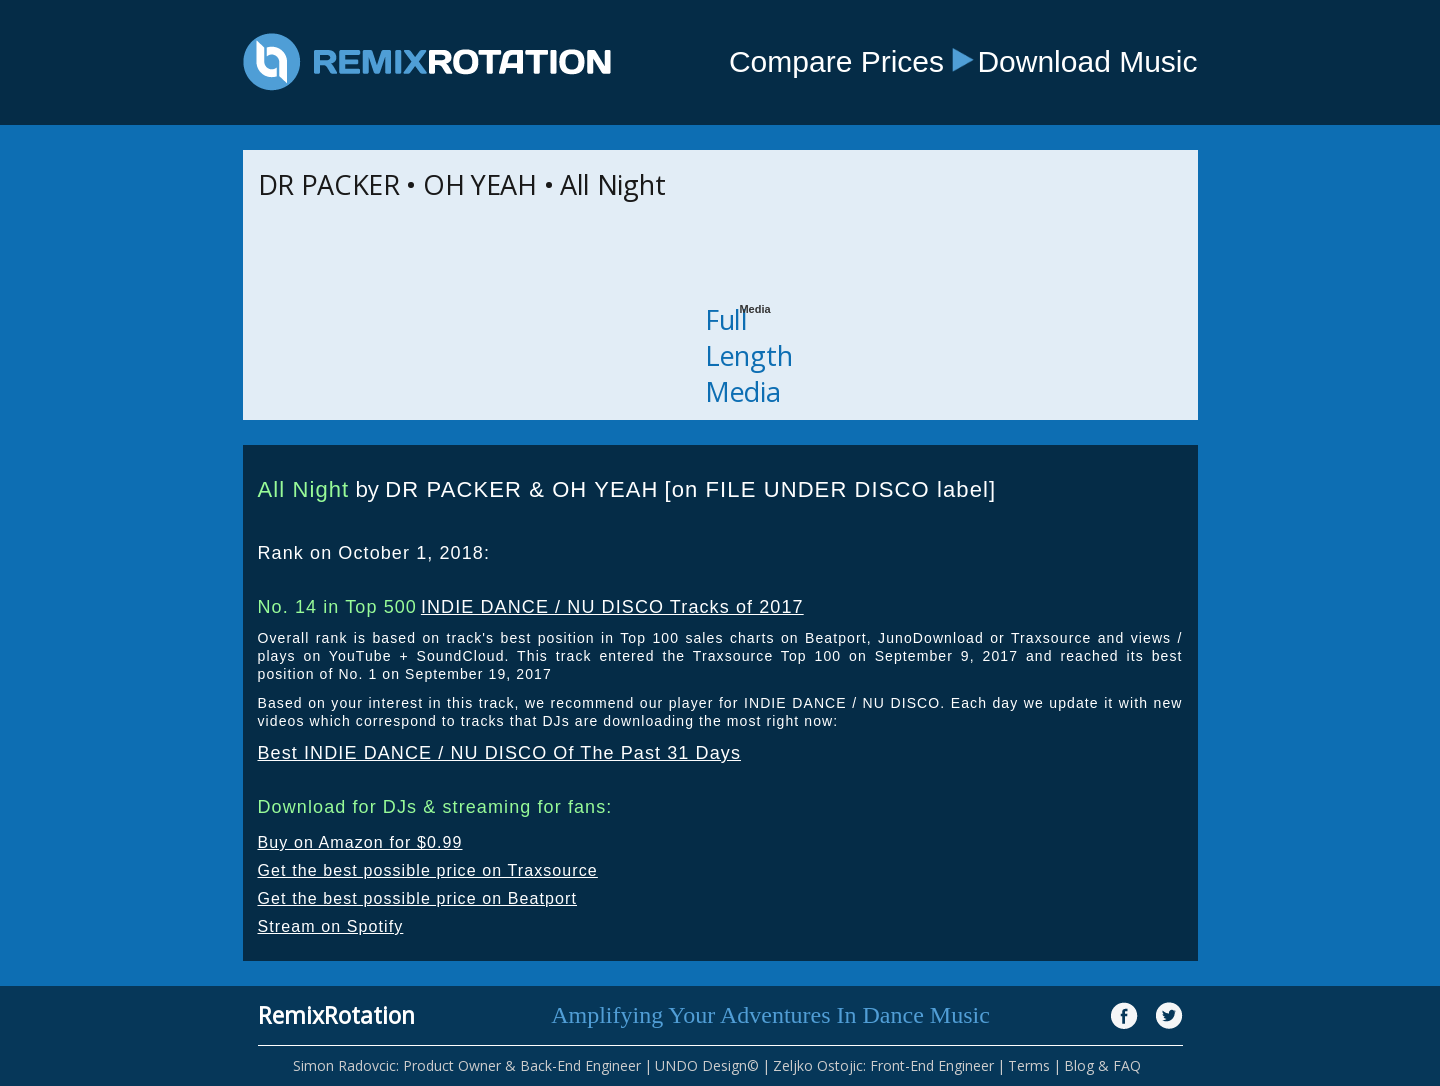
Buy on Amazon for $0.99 (360, 842)
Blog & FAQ (1102, 1065)
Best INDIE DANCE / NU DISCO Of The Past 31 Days (500, 753)
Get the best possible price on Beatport (418, 898)
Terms (1029, 1065)
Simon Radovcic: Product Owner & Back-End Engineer (467, 1065)
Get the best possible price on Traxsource (428, 870)
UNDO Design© (707, 1065)
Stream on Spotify (331, 926)
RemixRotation (336, 1015)
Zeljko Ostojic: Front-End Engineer (883, 1065)
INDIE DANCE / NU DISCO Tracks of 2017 (612, 607)
